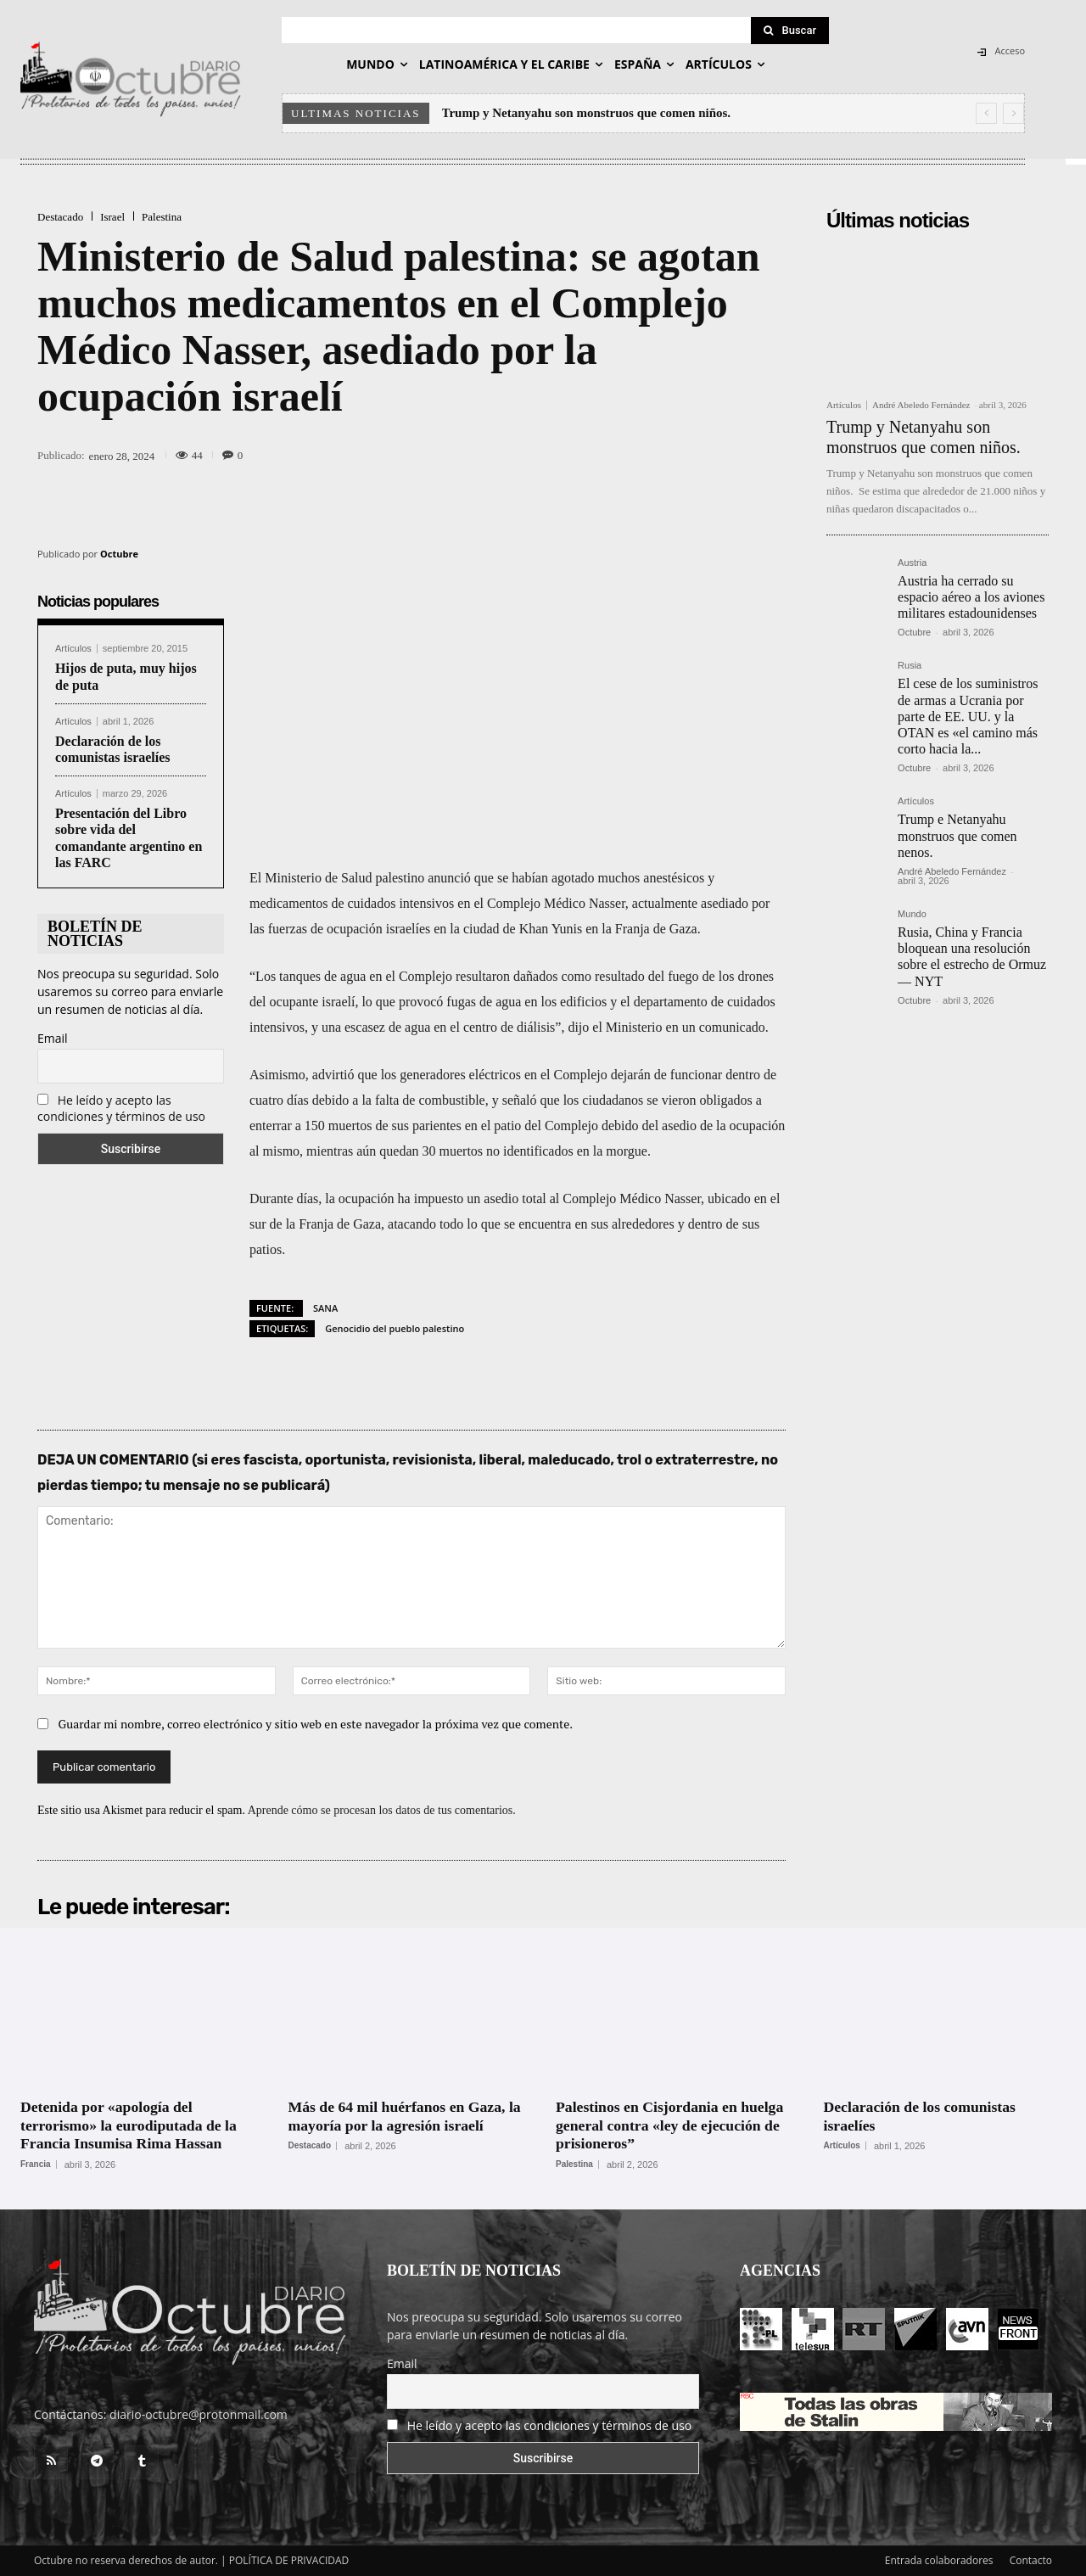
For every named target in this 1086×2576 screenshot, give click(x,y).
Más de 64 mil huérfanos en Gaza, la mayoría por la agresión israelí (406, 2116)
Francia (35, 2164)
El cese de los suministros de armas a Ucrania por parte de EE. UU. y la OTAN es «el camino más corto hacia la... (968, 716)
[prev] (986, 113)
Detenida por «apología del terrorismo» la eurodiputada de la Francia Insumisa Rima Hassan (130, 2125)
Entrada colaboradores (939, 2560)
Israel (112, 216)
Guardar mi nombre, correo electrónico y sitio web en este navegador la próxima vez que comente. (316, 1724)
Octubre (119, 553)
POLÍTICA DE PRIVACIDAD (289, 2560)
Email (52, 1038)
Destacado (60, 216)
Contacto (1031, 2560)
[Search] (790, 30)
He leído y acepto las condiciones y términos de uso (121, 1108)
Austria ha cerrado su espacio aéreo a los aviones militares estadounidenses (971, 597)
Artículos (73, 648)
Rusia (909, 665)
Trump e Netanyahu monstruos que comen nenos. (957, 835)
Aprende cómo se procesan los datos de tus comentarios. (382, 1810)
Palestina (162, 216)
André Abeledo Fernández (921, 405)
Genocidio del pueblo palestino (394, 1328)
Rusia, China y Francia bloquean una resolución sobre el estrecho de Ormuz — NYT (972, 956)
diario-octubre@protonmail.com (198, 2414)
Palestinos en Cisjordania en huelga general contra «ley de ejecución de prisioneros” (671, 2125)
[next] (1013, 113)
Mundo (912, 914)
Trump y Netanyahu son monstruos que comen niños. (586, 113)
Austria (912, 563)
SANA (325, 1308)
